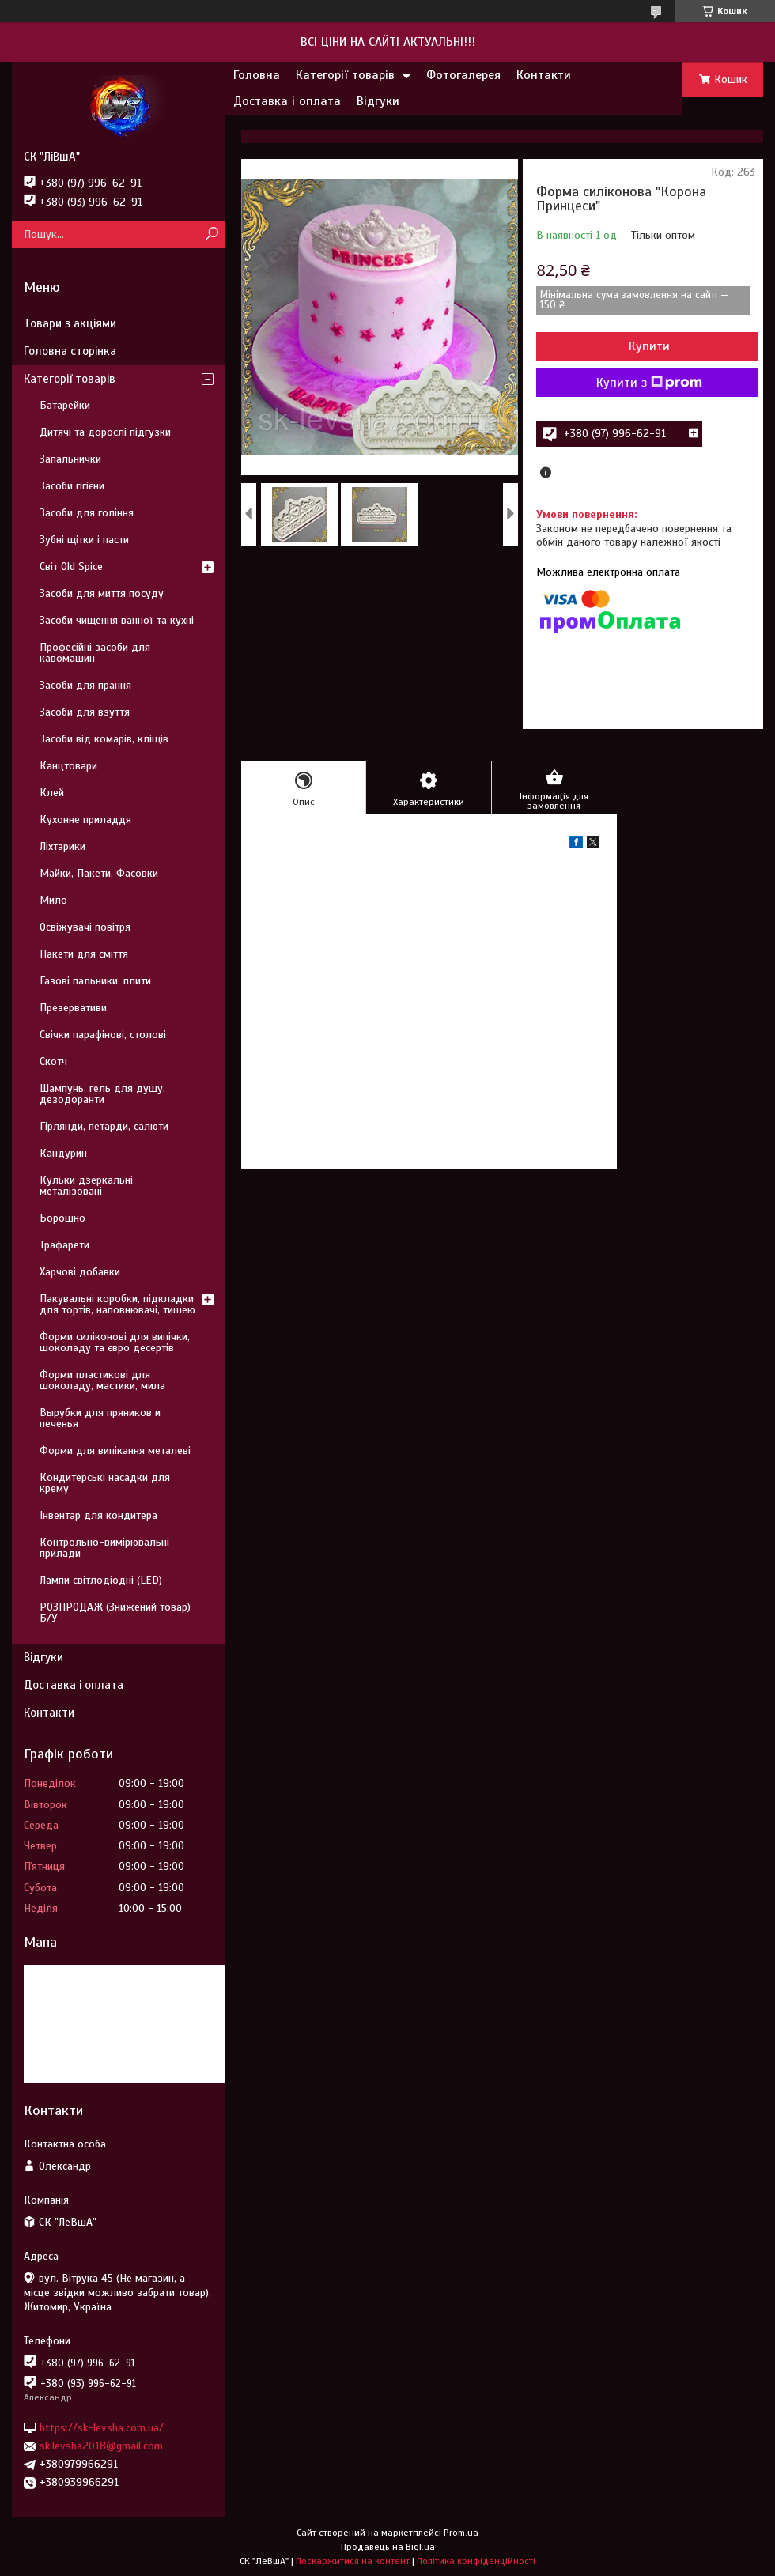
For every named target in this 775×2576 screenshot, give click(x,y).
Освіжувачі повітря (85, 927)
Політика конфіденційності (476, 2561)
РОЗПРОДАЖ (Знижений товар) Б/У (115, 1612)
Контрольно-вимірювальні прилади (104, 1547)
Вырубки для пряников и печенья (100, 1418)
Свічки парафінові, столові (103, 1034)
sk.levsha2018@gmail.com (101, 2446)
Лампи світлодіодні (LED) (101, 1580)
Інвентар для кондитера (98, 1515)
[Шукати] (211, 234)
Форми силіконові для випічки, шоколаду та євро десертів (115, 1342)
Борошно (62, 1218)
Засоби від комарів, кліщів (104, 739)
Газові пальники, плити (95, 981)
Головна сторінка (70, 351)
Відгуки (378, 101)
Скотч (53, 1061)
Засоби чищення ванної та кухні (117, 620)
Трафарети (64, 1245)
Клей (52, 792)
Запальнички (70, 459)
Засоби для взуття (85, 712)
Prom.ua (461, 2532)
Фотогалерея (463, 75)
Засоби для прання (85, 685)
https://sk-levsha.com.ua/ (102, 2427)
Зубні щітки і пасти (84, 539)
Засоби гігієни (72, 486)
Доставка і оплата (287, 101)
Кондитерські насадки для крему (105, 1483)
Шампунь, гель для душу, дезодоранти (102, 1094)
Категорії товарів (345, 75)
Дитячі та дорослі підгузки (105, 432)
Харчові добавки (80, 1272)
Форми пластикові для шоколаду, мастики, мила (102, 1380)
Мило (53, 900)
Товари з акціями (70, 323)
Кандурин (63, 1153)
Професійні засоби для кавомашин (95, 652)
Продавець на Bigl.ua (388, 2546)
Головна (256, 75)
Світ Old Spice (71, 566)
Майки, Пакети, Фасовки (99, 873)
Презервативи (73, 1007)
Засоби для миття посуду (102, 593)
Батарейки (65, 405)
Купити (649, 346)
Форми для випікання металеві (115, 1450)
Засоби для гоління (87, 512)
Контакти (543, 75)
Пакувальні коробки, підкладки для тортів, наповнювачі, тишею (117, 1304)
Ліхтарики (62, 846)
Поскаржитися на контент (353, 2561)
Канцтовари (68, 765)
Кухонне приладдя (85, 819)
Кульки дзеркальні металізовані (86, 1185)
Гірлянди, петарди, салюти (104, 1126)
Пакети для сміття (84, 954)
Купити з (649, 383)
